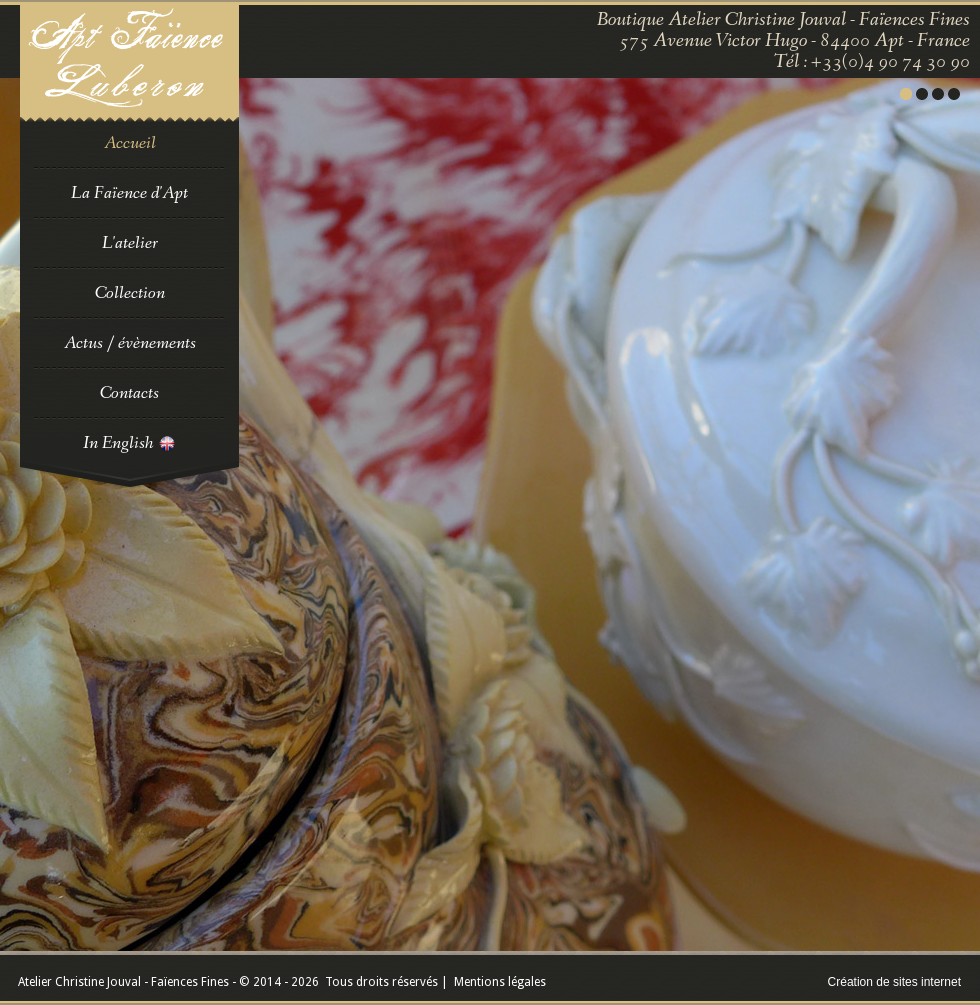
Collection (130, 293)
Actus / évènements (130, 343)
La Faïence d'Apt (129, 193)
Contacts (129, 393)
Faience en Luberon (129, 63)
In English (130, 443)
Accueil (130, 143)
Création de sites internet (894, 982)
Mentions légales (500, 982)
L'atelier (130, 243)
